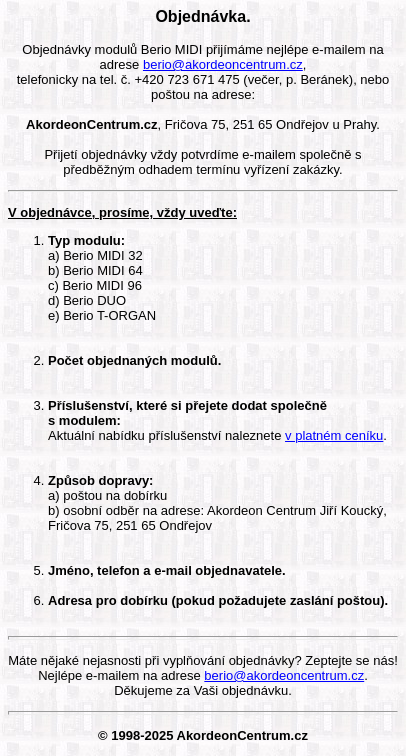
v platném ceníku (334, 435)
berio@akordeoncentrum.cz (223, 64)
